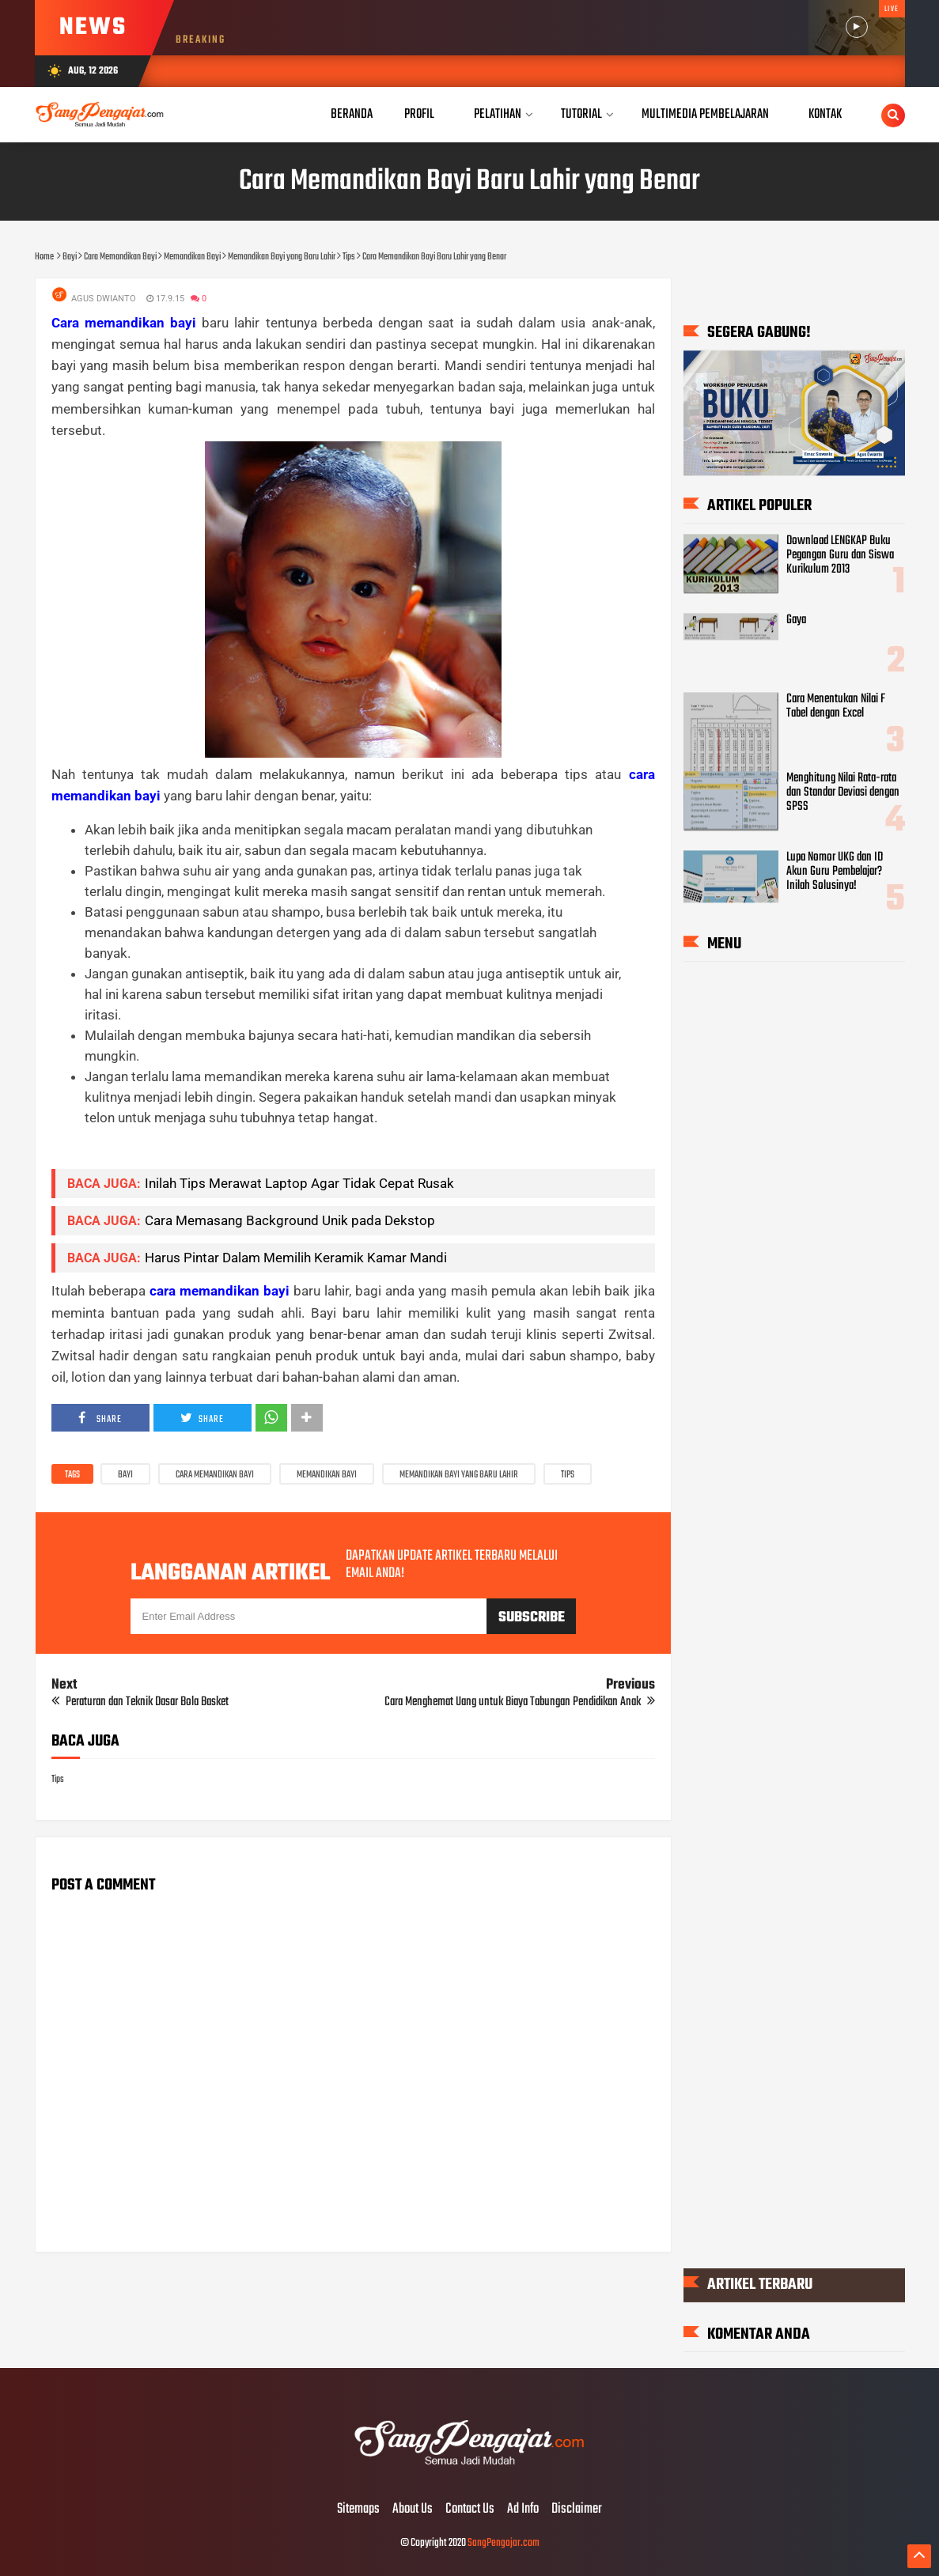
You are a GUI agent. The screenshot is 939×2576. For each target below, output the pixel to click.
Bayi (125, 1475)
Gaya (796, 620)
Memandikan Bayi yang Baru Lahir (458, 1475)
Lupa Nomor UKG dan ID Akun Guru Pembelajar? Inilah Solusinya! (834, 872)
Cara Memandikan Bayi (215, 1475)
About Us (412, 2509)
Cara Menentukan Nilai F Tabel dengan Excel (835, 706)
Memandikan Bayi (327, 1475)
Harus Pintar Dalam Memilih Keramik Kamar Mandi (296, 1257)
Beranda (352, 114)
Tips (567, 1475)
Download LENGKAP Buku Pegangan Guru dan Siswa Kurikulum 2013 (840, 555)
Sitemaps (358, 2509)
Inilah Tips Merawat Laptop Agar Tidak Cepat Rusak (299, 1183)
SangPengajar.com (504, 2543)
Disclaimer (576, 2509)
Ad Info (523, 2509)
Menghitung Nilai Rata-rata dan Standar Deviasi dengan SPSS (842, 792)
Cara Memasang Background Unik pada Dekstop (290, 1220)
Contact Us (469, 2509)
